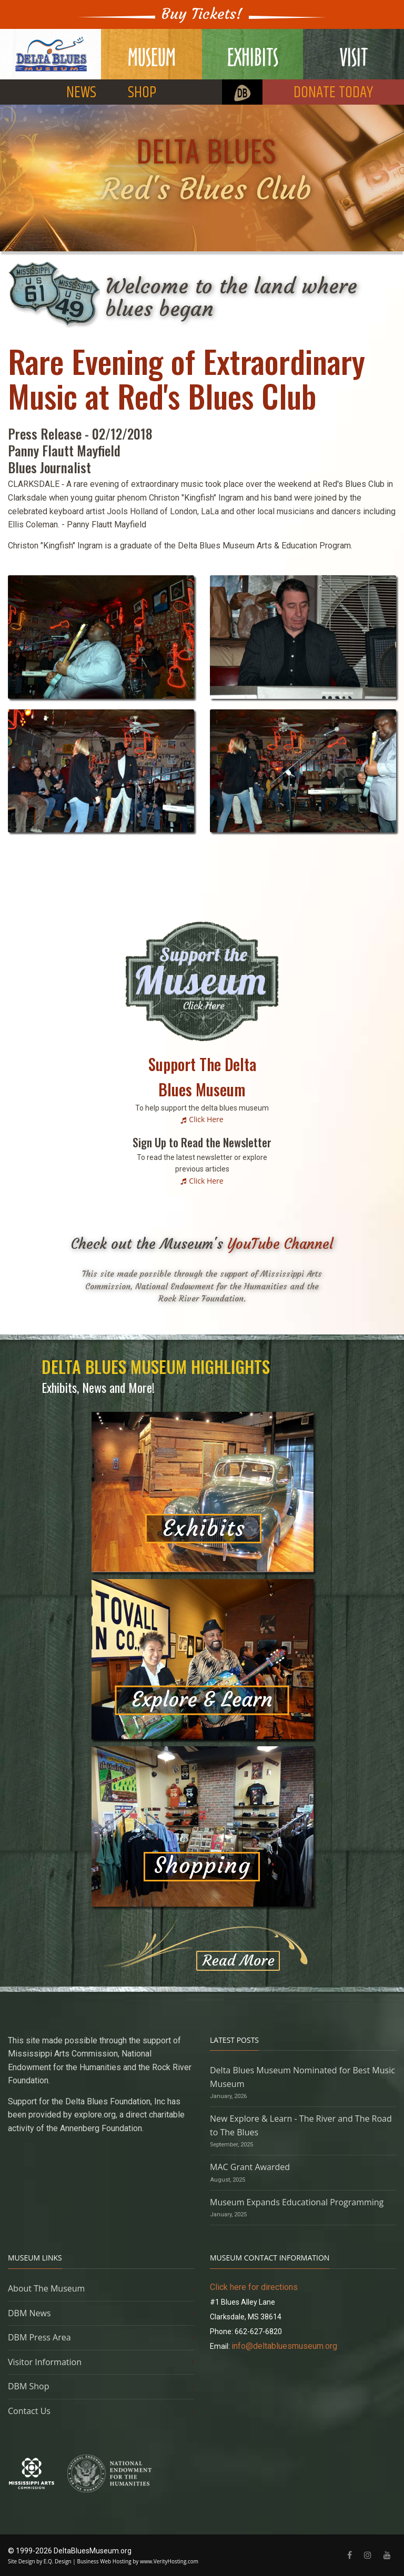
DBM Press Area (39, 2337)
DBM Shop (28, 2386)
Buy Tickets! (202, 14)
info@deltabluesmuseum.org (284, 2346)
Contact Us (29, 2411)
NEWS (81, 93)
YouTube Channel (280, 1244)
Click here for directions (254, 2287)
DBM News (29, 2313)
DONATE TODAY (333, 93)
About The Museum (46, 2288)
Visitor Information (45, 2362)
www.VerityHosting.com (169, 2561)
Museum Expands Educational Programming (296, 2202)
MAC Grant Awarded (250, 2167)
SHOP (142, 93)
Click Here (206, 1119)
